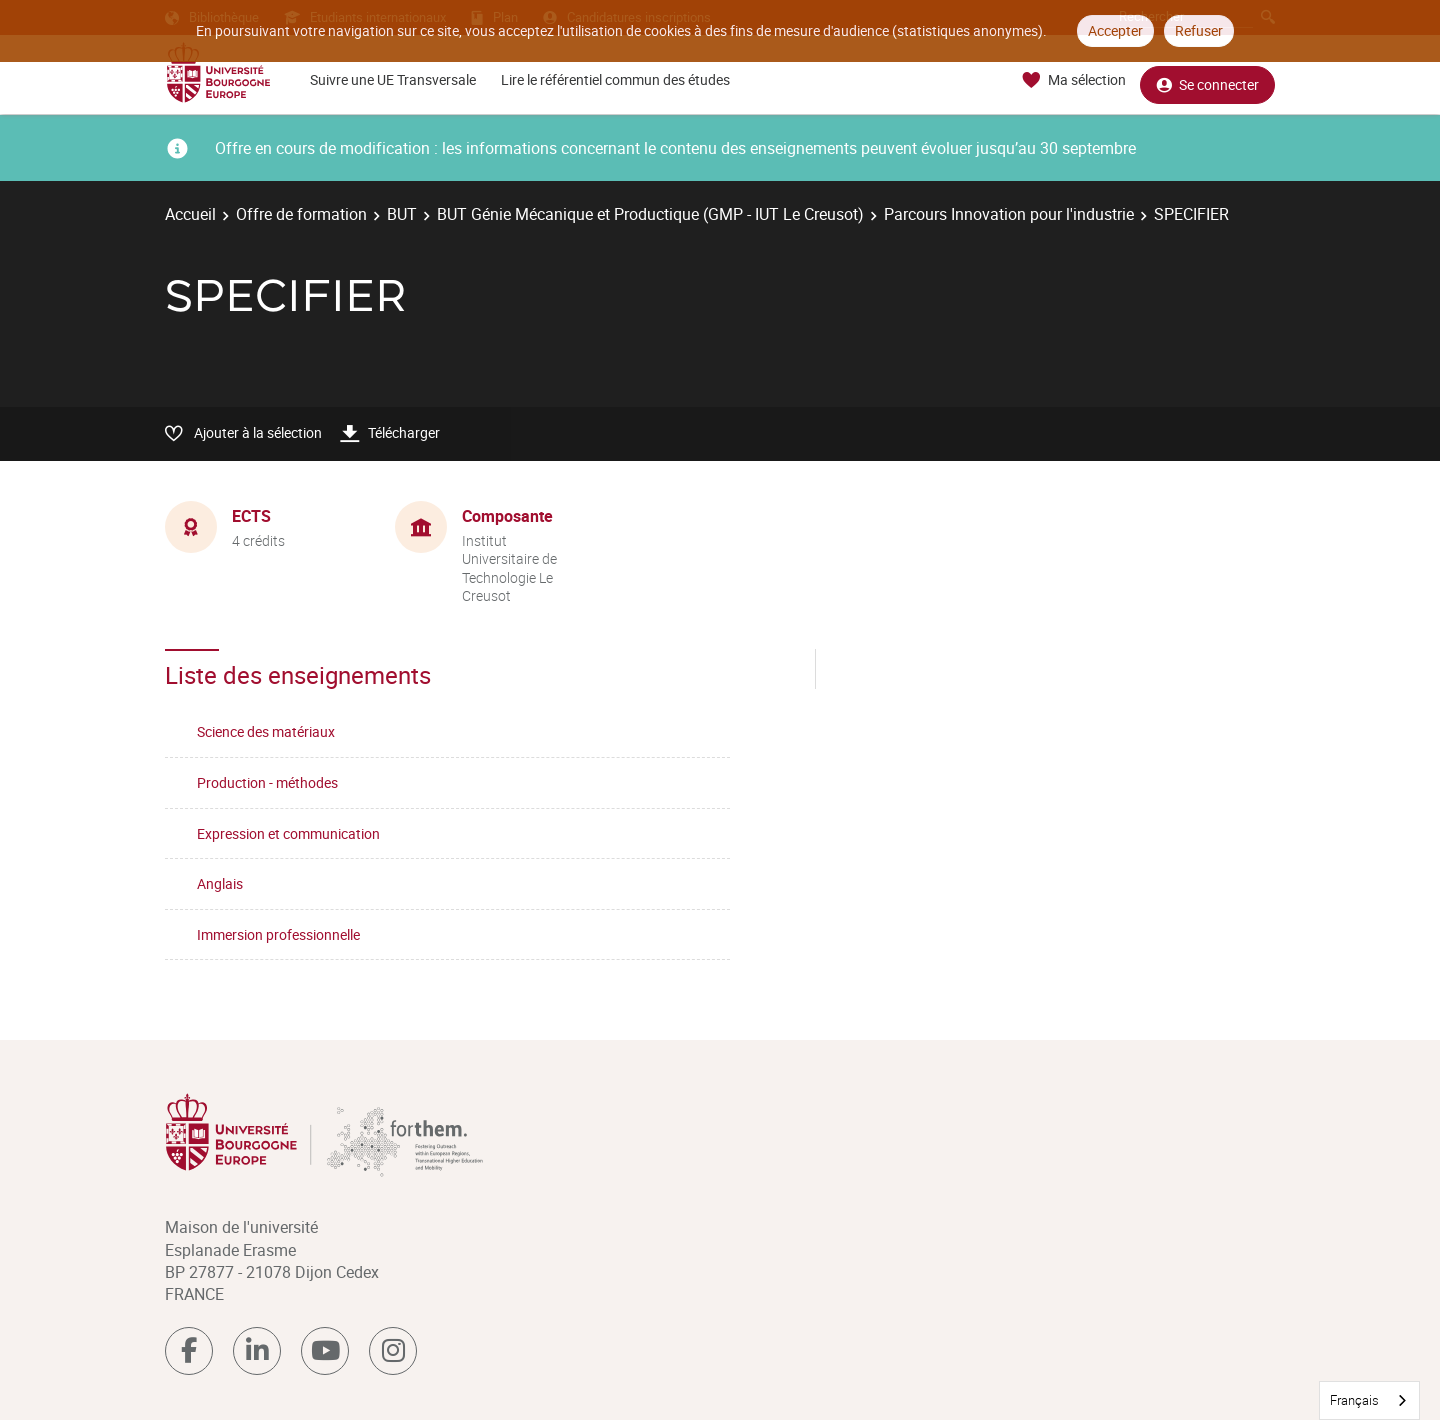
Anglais (220, 883)
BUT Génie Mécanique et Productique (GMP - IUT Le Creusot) (650, 214)
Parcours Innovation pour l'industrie (1009, 214)
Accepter (1115, 30)
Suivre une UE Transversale (393, 79)
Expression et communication (288, 833)
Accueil (190, 214)
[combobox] (1369, 1400)
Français (1354, 1400)
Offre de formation (301, 214)
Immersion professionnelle (278, 934)
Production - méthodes (267, 782)
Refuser (1199, 30)
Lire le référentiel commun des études (615, 79)
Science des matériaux (266, 731)
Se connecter (1207, 80)
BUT (402, 214)
